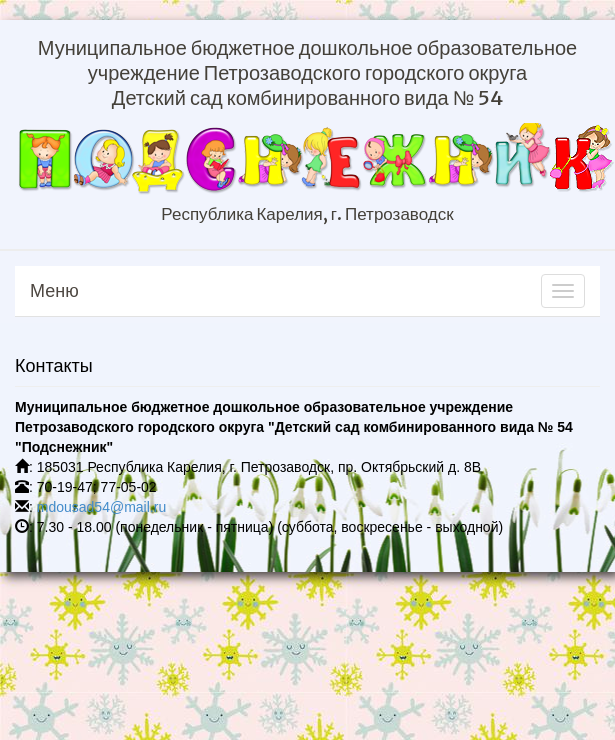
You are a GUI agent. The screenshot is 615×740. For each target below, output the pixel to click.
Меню (54, 291)
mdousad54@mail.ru (101, 507)
